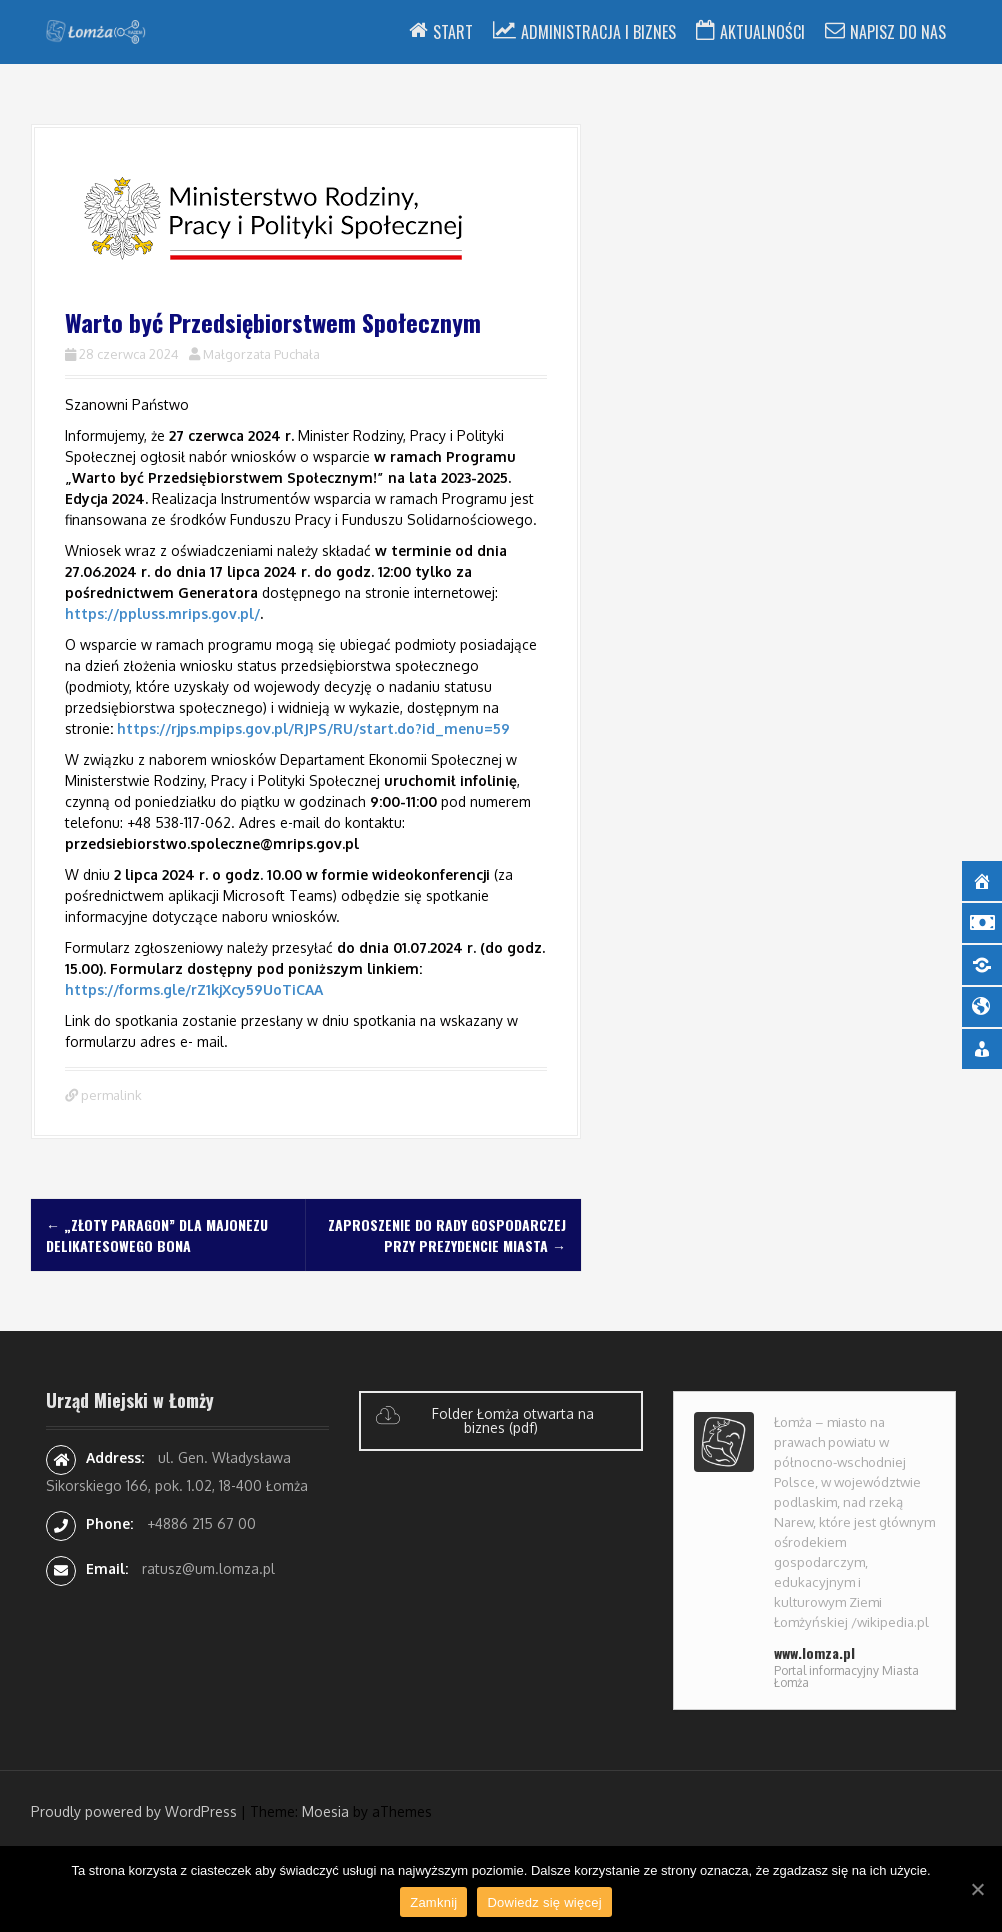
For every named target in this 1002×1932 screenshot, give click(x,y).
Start (453, 32)
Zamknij (433, 1902)
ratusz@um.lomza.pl (208, 1568)
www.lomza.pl (814, 1652)
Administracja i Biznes (598, 32)
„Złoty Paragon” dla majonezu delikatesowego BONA (157, 1235)
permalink (110, 1095)
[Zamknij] (977, 1889)
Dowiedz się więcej (544, 1902)
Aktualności (762, 32)
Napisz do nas (898, 32)
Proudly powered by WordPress (134, 1811)
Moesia (325, 1811)
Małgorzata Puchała (261, 354)
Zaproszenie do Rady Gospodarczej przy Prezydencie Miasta (447, 1235)
